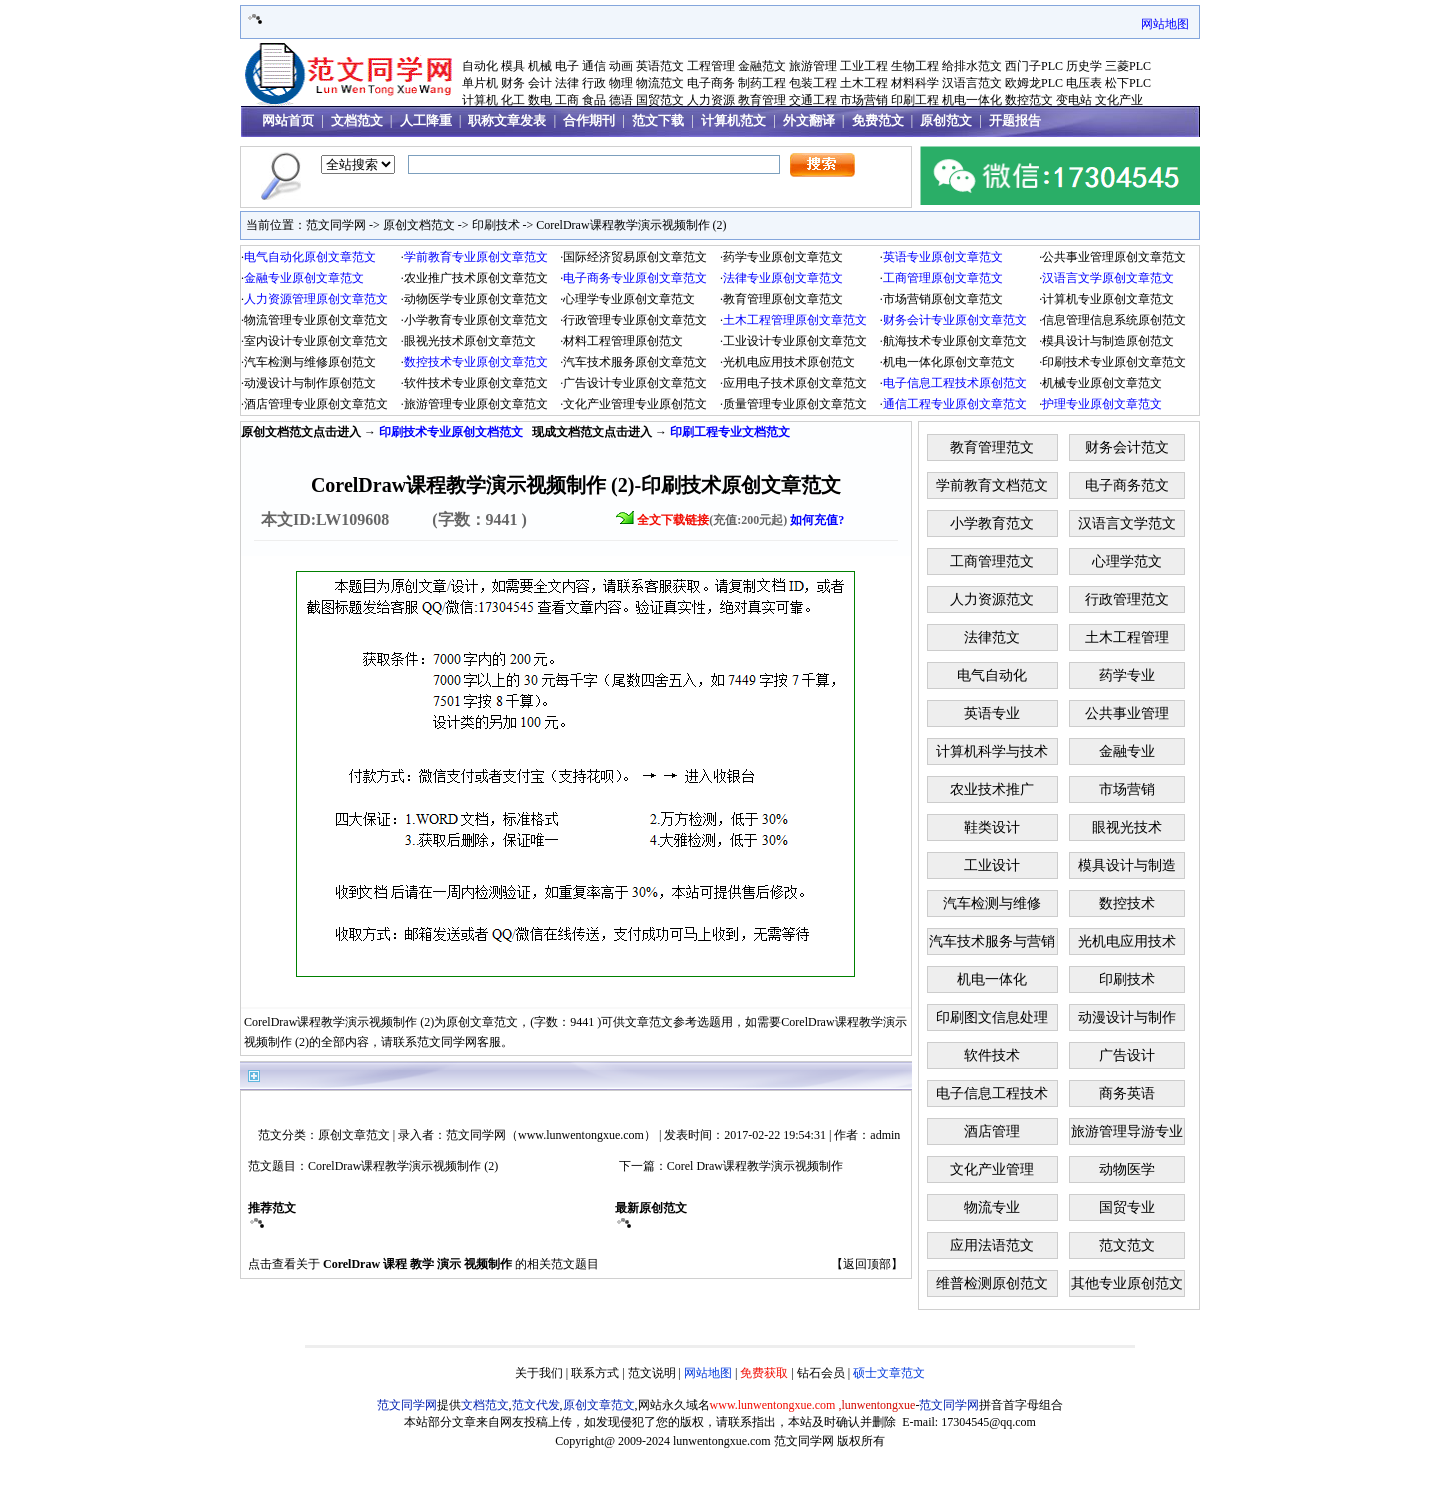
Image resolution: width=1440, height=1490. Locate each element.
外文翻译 (809, 120)
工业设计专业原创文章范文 (795, 341)
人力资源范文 (992, 599)
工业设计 (992, 865)
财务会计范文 (1127, 447)
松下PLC (1128, 83)
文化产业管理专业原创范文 (635, 404)
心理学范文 (1127, 561)
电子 (567, 66)
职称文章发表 (507, 120)
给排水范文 (972, 66)
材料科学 (915, 83)
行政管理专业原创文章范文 (635, 320)
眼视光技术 (1127, 827)
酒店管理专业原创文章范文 (316, 404)
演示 (449, 1264)
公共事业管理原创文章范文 (1114, 257)
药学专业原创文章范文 (783, 257)
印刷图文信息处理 (992, 1017)
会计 (540, 83)
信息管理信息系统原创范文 (1114, 320)
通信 (594, 66)
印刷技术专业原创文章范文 (1114, 362)
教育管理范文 (992, 447)
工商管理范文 (992, 561)
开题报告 (1015, 120)
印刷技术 (496, 225)
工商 (567, 100)
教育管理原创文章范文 (783, 299)
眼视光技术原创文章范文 (470, 341)
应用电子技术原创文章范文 (795, 383)
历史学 (1084, 66)
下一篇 (637, 1166)
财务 (513, 83)
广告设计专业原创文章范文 (635, 383)
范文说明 (652, 1373)
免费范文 (878, 120)
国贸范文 (660, 100)
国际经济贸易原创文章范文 (635, 257)
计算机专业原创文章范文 (1108, 299)
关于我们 (539, 1373)
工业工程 (864, 66)
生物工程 (915, 66)
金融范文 (762, 66)
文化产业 (1119, 100)
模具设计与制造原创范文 (1108, 341)
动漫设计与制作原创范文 (310, 383)
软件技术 (992, 1055)
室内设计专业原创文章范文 (316, 341)
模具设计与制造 (1127, 865)
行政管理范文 (1127, 599)
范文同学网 (336, 225)
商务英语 (1127, 1093)
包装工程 (813, 83)
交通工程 (813, 100)
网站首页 (288, 120)
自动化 (480, 66)
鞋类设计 (992, 827)
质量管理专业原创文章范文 (795, 404)
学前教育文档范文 (992, 485)
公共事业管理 (1127, 713)
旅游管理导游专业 (1127, 1131)
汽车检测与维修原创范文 (310, 362)
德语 (621, 100)
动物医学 (1127, 1169)
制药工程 (762, 83)
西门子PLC (1034, 66)
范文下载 (658, 120)
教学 (422, 1264)
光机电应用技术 (1127, 941)
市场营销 (864, 100)
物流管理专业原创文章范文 (316, 320)
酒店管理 (992, 1131)
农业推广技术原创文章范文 (476, 278)
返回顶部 (867, 1264)
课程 (395, 1264)
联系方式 (595, 1373)
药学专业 (1127, 675)
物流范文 (660, 83)
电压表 (1084, 83)
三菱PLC (1128, 66)
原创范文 (946, 120)
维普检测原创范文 (992, 1283)
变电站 (1074, 100)
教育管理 (762, 100)
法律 (567, 83)
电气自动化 (992, 675)
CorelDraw (351, 1264)
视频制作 (488, 1264)
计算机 (480, 100)
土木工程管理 (1127, 637)
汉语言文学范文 (1127, 523)
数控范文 (1029, 100)
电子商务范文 (1127, 485)
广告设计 (1127, 1055)
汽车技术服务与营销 (992, 941)
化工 (513, 100)
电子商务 (711, 83)
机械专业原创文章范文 (1102, 383)
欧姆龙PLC (1034, 83)
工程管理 (711, 66)
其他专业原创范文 (1127, 1283)
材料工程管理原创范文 (623, 341)
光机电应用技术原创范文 (789, 362)
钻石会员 (821, 1373)
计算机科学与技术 (992, 751)
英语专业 (992, 713)
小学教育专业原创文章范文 (476, 320)
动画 (621, 66)
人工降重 (426, 120)
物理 (621, 83)
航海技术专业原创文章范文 (955, 341)
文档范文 (357, 120)
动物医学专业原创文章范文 (476, 299)
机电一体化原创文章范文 (949, 362)
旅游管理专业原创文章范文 (476, 404)
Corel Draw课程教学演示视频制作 (755, 1166)
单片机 (480, 83)
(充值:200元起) (740, 520)
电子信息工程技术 (992, 1093)
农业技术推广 (992, 789)
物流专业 (992, 1207)
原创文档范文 (419, 225)
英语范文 (660, 66)
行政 (594, 83)
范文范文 (1127, 1245)
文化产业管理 (992, 1169)
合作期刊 (589, 120)
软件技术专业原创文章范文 (476, 383)
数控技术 (1127, 903)
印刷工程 (915, 100)
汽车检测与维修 (992, 903)
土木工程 (864, 83)
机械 (540, 66)
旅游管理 (813, 66)
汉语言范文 (972, 83)
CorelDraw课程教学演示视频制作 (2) (631, 225)
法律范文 (992, 637)
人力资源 (711, 100)
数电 (540, 100)
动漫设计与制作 (1127, 1017)
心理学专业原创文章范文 (629, 299)
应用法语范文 (992, 1245)
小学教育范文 (992, 523)
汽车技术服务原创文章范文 (635, 362)
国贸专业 (1127, 1207)
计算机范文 (733, 120)
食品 (594, 100)
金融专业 (1127, 751)
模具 (513, 66)
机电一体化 (972, 100)
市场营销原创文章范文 (943, 299)
